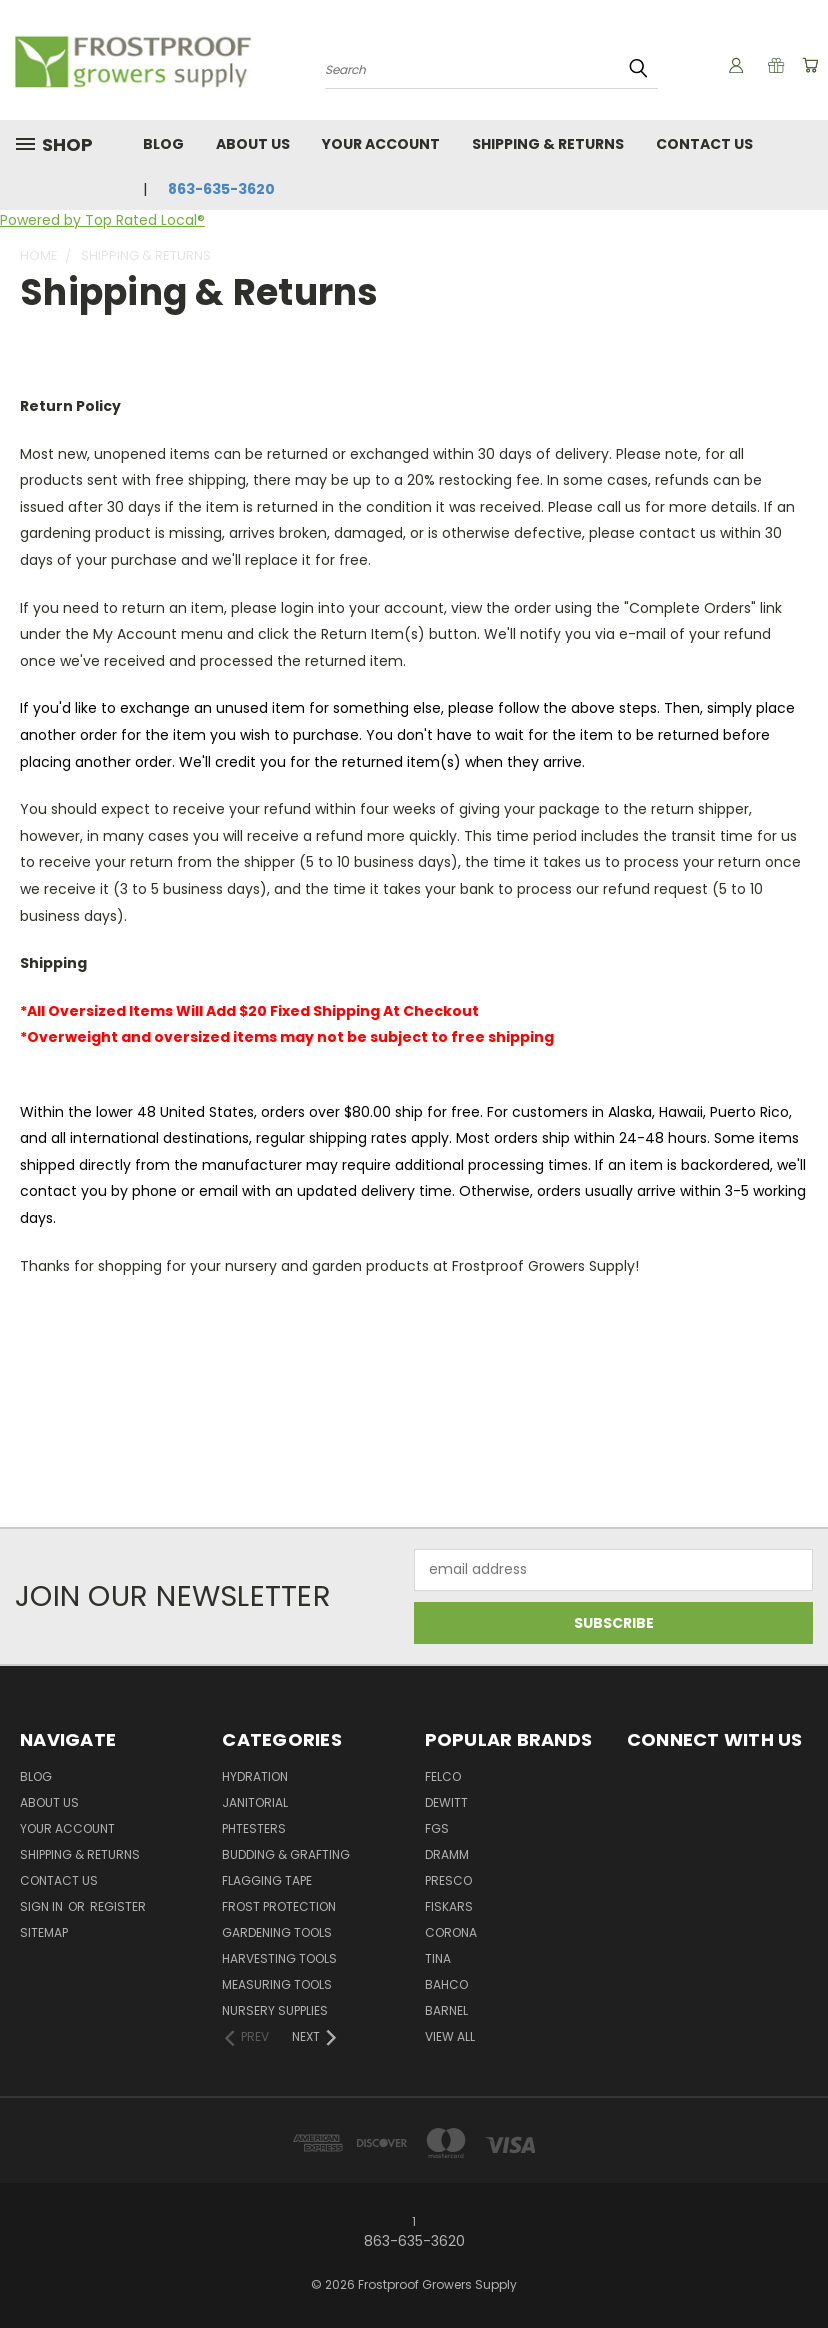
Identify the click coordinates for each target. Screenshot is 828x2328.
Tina (438, 1958)
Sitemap (44, 1932)
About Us (253, 144)
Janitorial (255, 1802)
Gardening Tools (277, 1932)
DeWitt (446, 1802)
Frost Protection (279, 1906)
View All (450, 2036)
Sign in (43, 1906)
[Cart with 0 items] (808, 65)
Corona (451, 1932)
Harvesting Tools (279, 1958)
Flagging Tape (267, 1880)
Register (118, 1906)
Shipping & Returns (548, 144)
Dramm (447, 1854)
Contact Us (704, 144)
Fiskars (449, 1906)
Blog (163, 144)
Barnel (446, 2010)
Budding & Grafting (286, 1854)
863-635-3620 (221, 189)
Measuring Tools (277, 1984)
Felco (443, 1776)
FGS (437, 1828)
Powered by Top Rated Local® (102, 220)
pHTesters (254, 1828)
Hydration (255, 1776)
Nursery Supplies (275, 2010)
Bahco (446, 1984)
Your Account (381, 144)
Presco (448, 1880)
